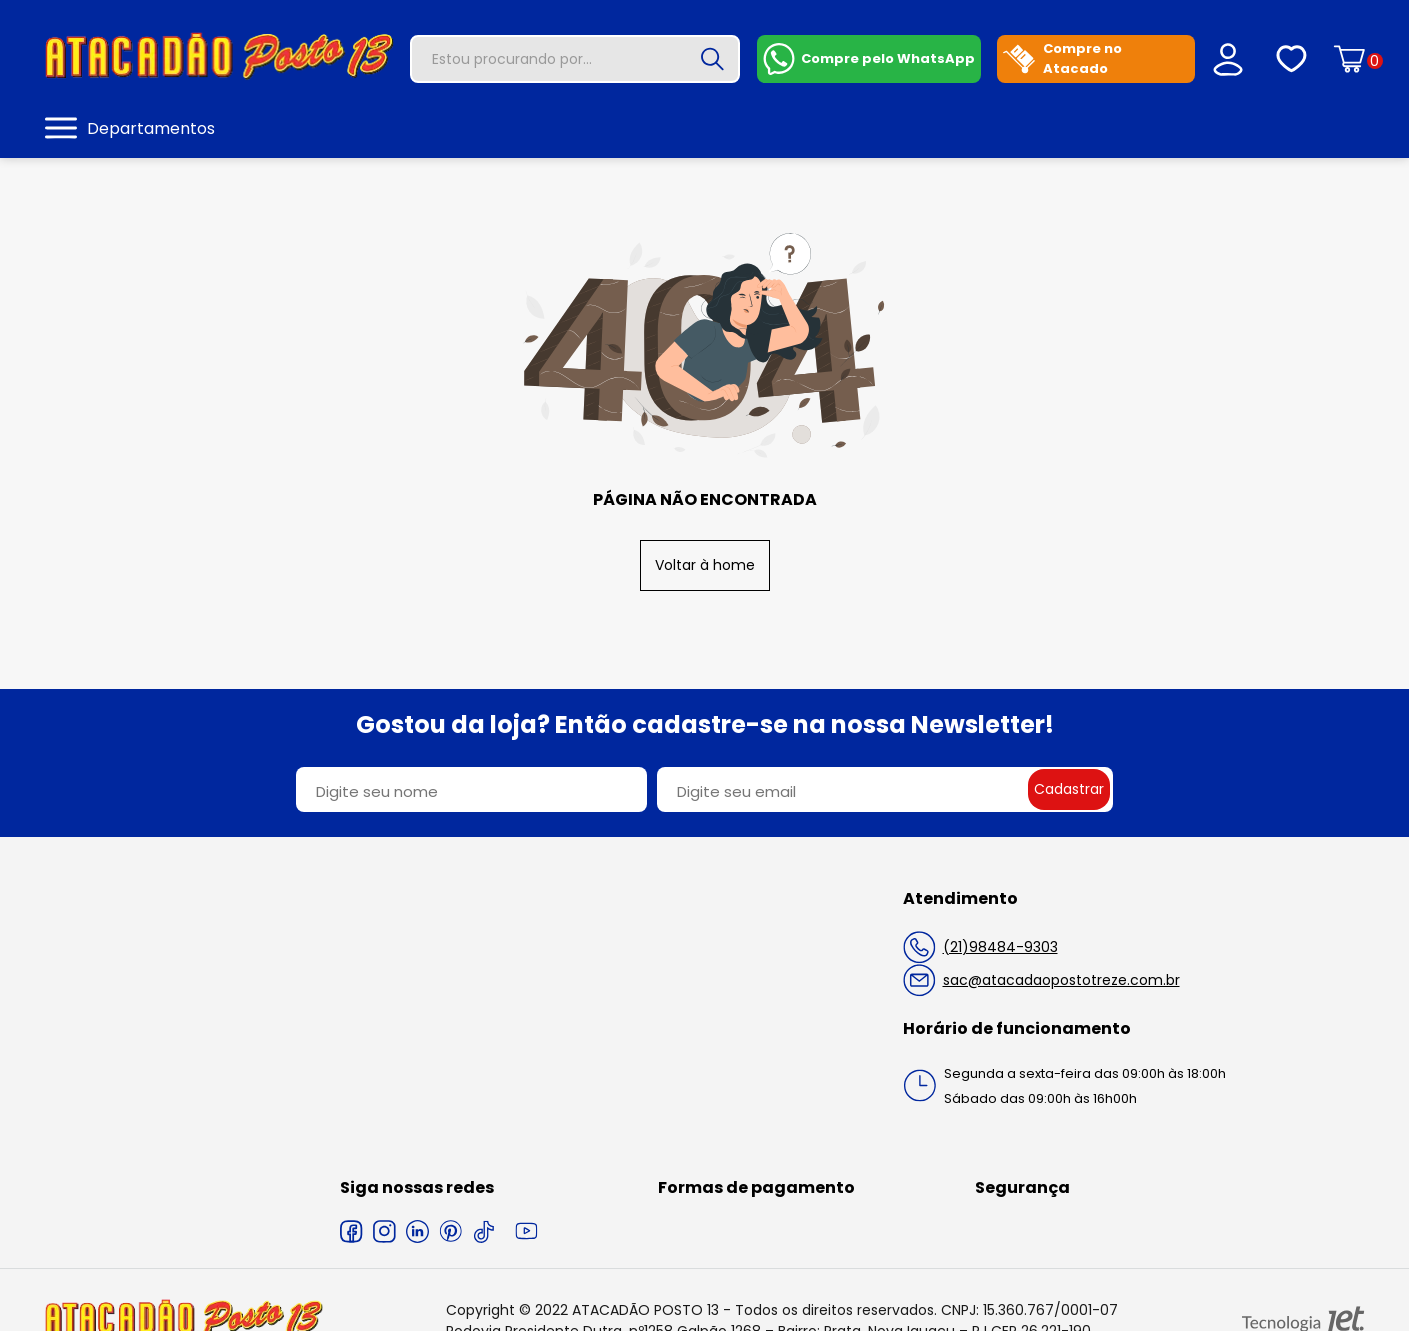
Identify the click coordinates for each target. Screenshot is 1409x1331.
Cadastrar (1069, 789)
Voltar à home (705, 565)
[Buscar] (712, 59)
